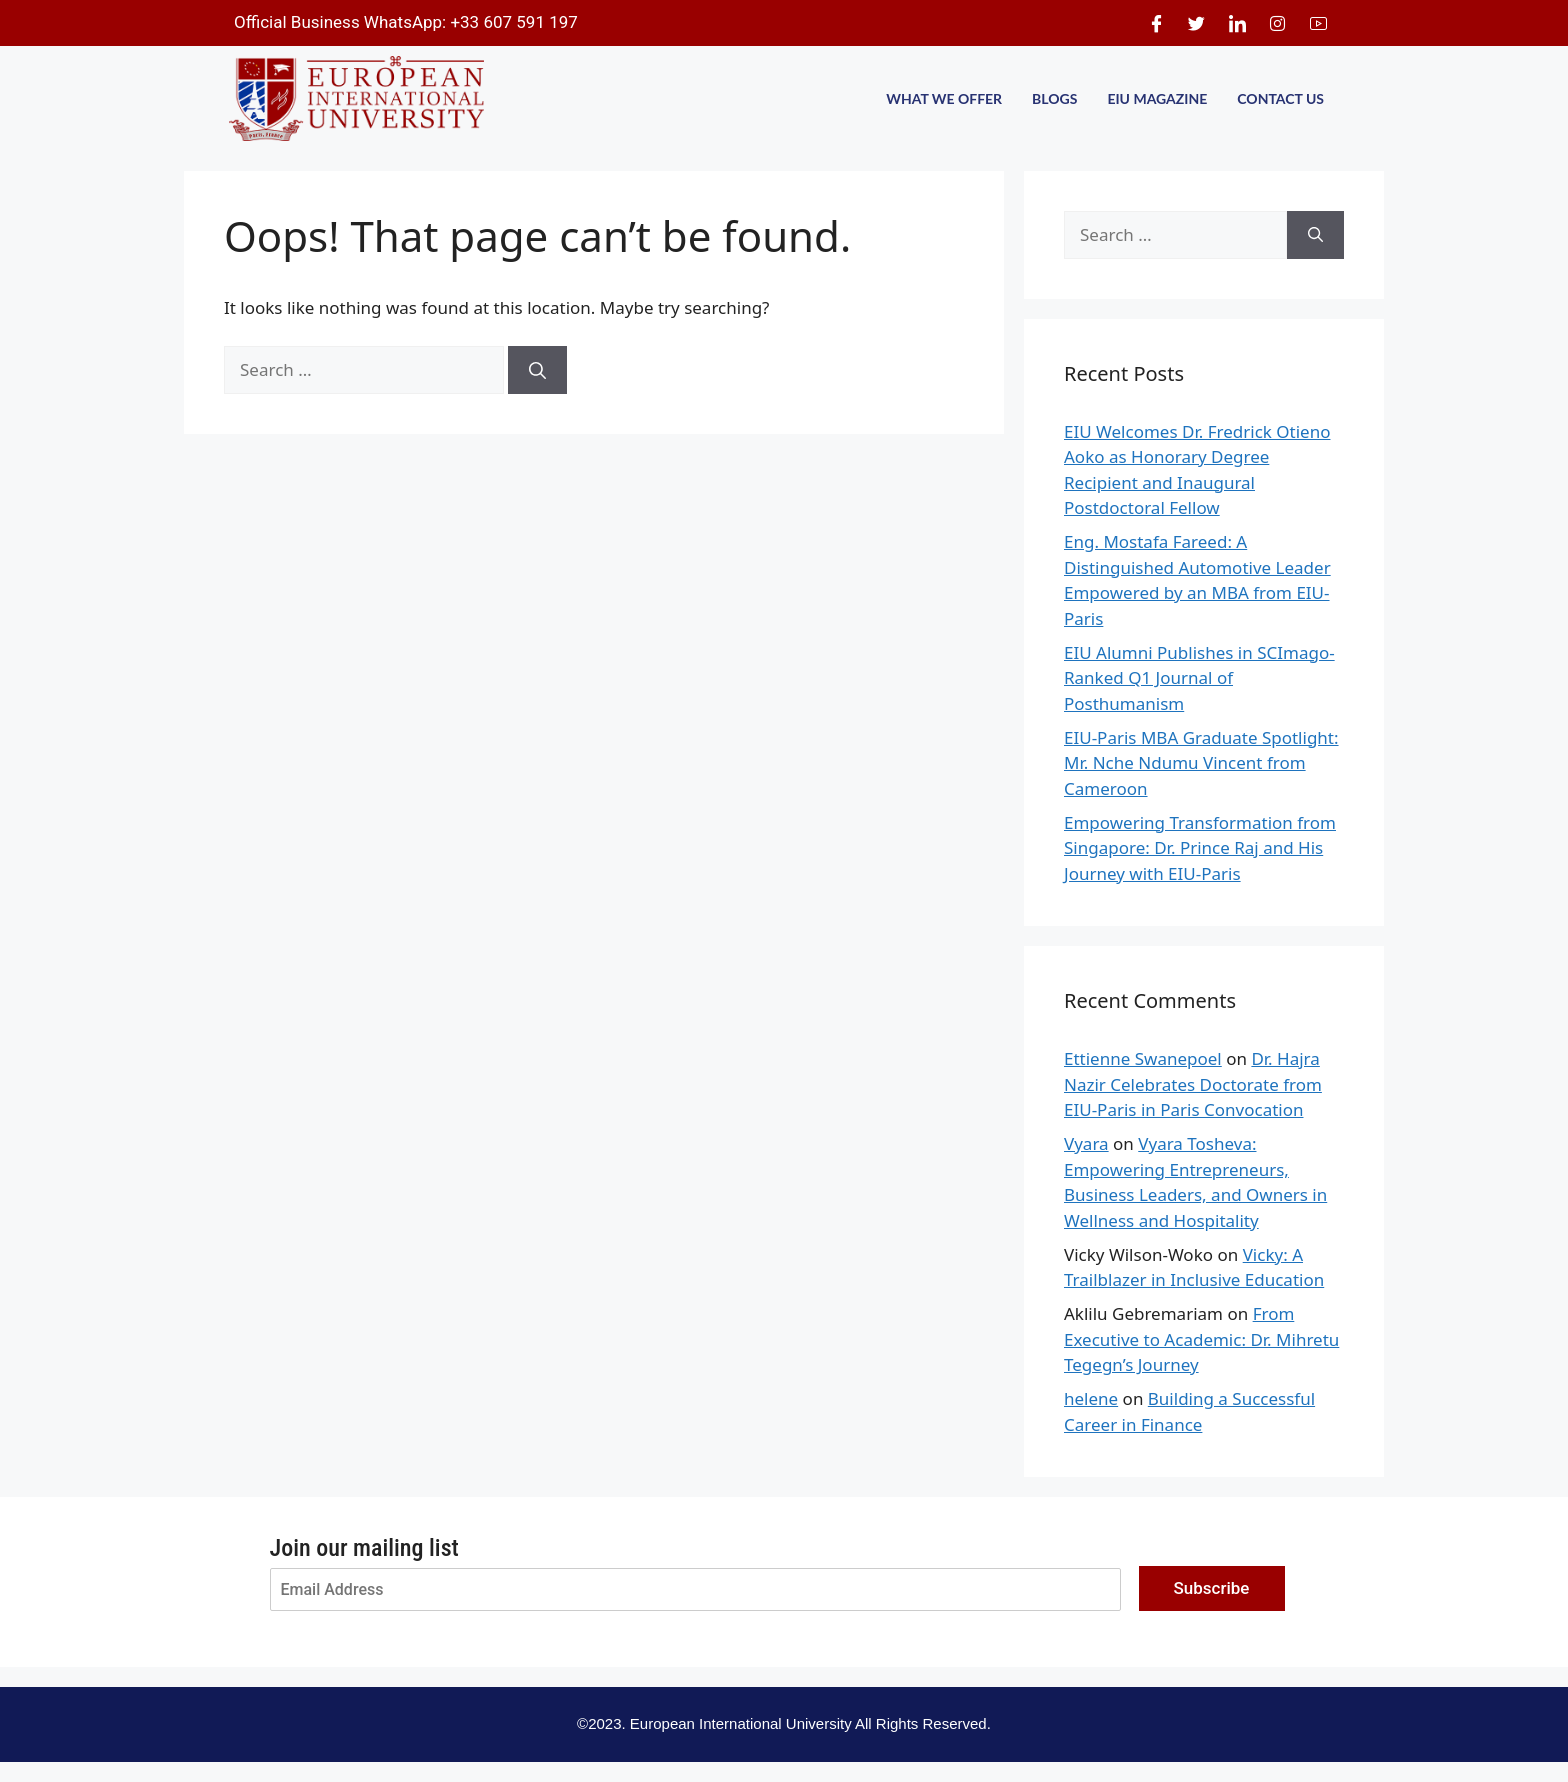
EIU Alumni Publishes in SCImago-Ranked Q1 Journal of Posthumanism (1199, 678)
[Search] (537, 370)
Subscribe (1212, 1588)
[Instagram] (1278, 23)
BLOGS (1054, 98)
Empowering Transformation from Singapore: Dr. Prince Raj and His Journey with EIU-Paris (1200, 848)
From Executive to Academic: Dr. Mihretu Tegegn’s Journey (1201, 1339)
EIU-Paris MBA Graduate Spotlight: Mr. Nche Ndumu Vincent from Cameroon (1201, 763)
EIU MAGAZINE (1157, 98)
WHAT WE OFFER (944, 98)
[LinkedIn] (1237, 23)
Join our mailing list (364, 1548)
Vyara (1086, 1143)
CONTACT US (1280, 98)
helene (1091, 1398)
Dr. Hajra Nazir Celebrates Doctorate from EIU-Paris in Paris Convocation (1193, 1084)
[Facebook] (1156, 23)
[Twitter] (1197, 23)
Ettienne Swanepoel (1143, 1058)
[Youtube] (1318, 23)
